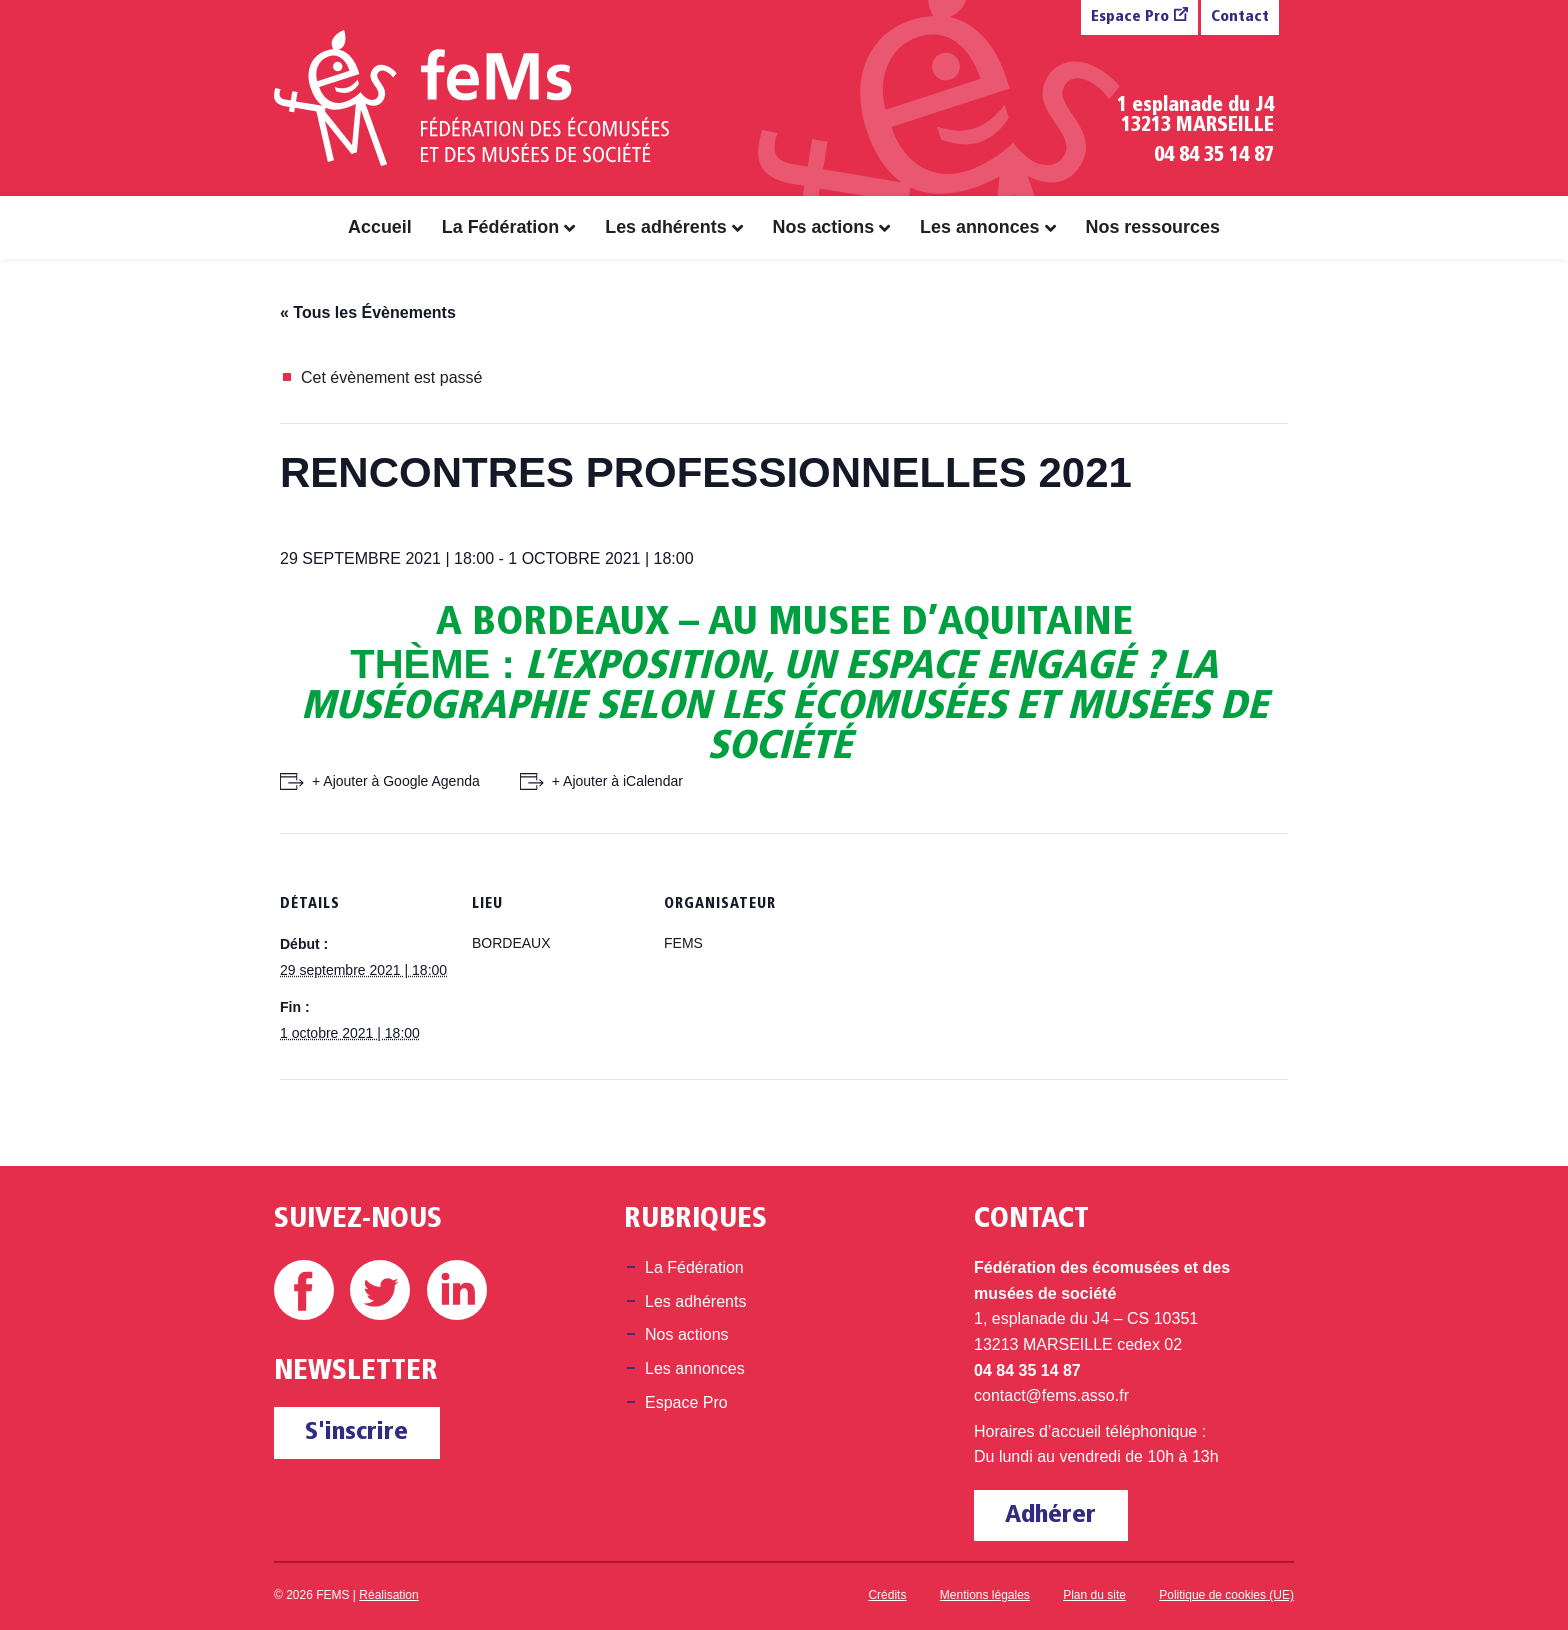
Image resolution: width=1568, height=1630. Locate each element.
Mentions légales (985, 1595)
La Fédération (500, 227)
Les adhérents (665, 227)
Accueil (380, 227)
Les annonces (979, 227)
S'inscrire (356, 1432)
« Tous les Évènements (368, 312)
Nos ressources (1153, 227)
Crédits (887, 1595)
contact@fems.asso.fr (1051, 1395)
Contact (1240, 17)
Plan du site (1094, 1595)
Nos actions (824, 227)
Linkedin (457, 1290)
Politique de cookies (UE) (1226, 1595)
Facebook (304, 1290)
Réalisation (388, 1595)
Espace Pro (1130, 17)
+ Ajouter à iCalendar (617, 781)
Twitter (380, 1290)
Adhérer (1050, 1515)
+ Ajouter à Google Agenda (396, 781)
